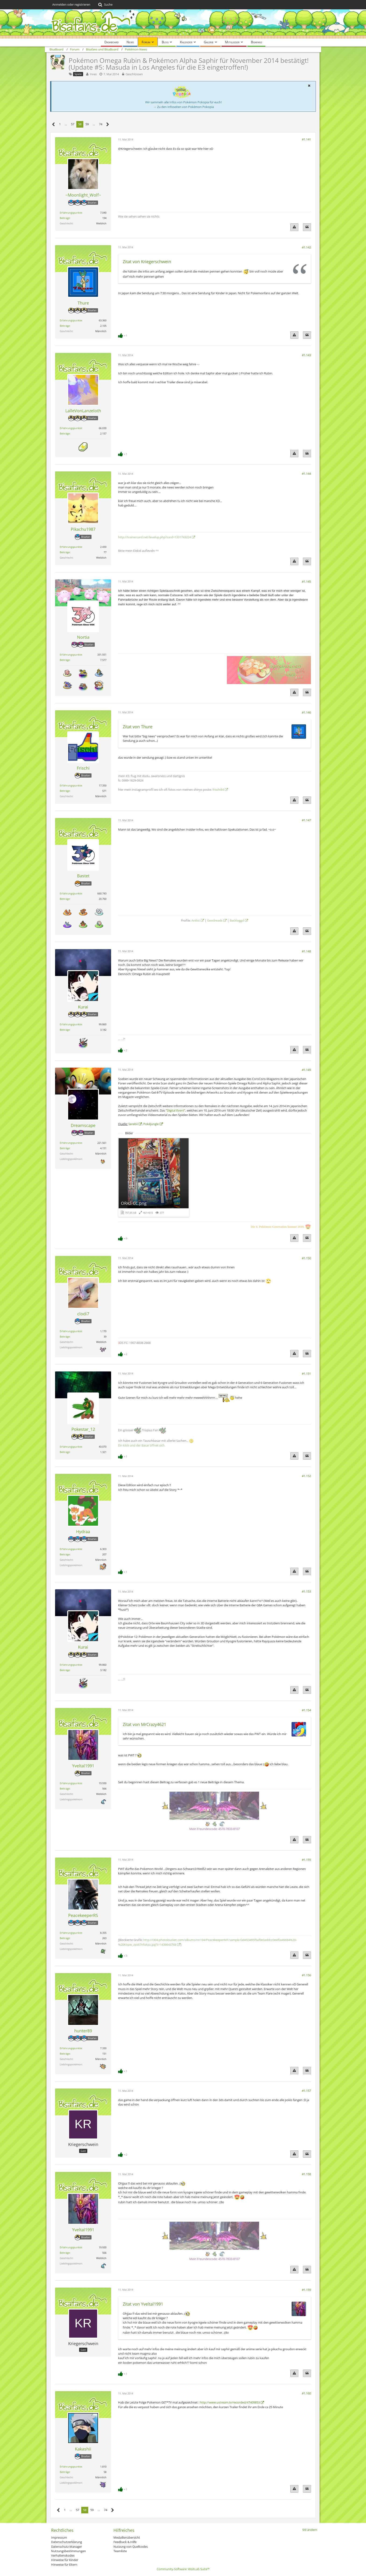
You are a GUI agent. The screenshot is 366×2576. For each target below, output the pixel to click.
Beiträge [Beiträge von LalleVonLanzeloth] (65, 433)
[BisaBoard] (183, 24)
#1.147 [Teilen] (306, 820)
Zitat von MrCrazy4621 (144, 1724)
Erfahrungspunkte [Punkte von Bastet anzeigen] (71, 893)
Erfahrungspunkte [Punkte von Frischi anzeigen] (71, 785)
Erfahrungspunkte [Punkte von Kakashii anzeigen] (71, 2466)
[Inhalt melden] (294, 227)
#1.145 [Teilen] (306, 581)
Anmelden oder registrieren (71, 4)
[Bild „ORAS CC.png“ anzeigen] (153, 1177)
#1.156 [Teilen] (306, 1975)
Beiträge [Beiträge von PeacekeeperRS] (65, 1938)
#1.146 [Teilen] (306, 712)
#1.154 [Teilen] (306, 1710)
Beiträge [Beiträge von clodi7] (65, 1336)
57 (72, 124)
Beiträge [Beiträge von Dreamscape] (65, 1148)
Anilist (195, 920)
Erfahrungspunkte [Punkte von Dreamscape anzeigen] (71, 1142)
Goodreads (214, 920)
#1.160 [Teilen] (306, 2393)
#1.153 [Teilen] (306, 1591)
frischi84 (218, 789)
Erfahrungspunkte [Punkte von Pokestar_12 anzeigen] (71, 1446)
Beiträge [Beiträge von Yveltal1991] (65, 1788)
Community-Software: (183, 2569)
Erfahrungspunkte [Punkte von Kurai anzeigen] (71, 1024)
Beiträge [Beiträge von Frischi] (65, 791)
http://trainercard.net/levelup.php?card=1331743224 (154, 537)
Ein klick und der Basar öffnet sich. (141, 1445)
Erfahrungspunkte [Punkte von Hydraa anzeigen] (71, 1549)
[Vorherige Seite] (53, 124)
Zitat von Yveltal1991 (143, 2304)
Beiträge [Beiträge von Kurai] (65, 1029)
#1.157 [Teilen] (306, 2090)
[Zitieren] (307, 227)
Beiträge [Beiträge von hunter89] (65, 2053)
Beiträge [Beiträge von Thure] (65, 325)
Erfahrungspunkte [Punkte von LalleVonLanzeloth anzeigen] (71, 428)
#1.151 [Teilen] (306, 1373)
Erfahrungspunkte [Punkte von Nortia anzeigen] (71, 654)
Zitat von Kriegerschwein (147, 261)
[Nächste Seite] (107, 124)
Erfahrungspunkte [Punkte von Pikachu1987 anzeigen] (71, 547)
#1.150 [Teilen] (306, 1258)
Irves (93, 74)
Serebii (133, 1124)
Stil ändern (309, 2530)
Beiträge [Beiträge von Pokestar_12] (65, 1452)
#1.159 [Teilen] (306, 2290)
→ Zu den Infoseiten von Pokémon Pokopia (183, 107)
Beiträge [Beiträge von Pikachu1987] (65, 552)
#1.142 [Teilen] (306, 247)
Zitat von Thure (137, 726)
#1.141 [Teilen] (306, 139)
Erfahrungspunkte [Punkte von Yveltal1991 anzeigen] (71, 1783)
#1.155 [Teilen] (306, 1860)
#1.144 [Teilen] (306, 473)
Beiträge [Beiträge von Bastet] (65, 899)
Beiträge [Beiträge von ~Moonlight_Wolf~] (65, 218)
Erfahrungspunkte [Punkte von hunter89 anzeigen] (71, 2048)
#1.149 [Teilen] (306, 1070)
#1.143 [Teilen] (306, 355)
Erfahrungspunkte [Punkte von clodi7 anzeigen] (71, 1331)
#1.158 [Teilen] (306, 2174)
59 (87, 124)
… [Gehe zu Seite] (66, 124)
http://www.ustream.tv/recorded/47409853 (230, 2402)
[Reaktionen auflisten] (123, 335)
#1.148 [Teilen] (306, 951)
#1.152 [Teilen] (306, 1476)
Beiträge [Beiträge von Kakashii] (65, 2472)
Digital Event (175, 1110)
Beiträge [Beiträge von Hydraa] (65, 1554)
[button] (309, 85)
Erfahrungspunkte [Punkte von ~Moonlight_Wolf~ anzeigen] (71, 212)
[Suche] (105, 4)
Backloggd (237, 920)
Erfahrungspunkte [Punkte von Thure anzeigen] (71, 320)
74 (100, 124)
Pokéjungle (151, 1124)
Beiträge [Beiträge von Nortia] (65, 660)
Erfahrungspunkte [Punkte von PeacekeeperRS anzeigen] (71, 1932)
